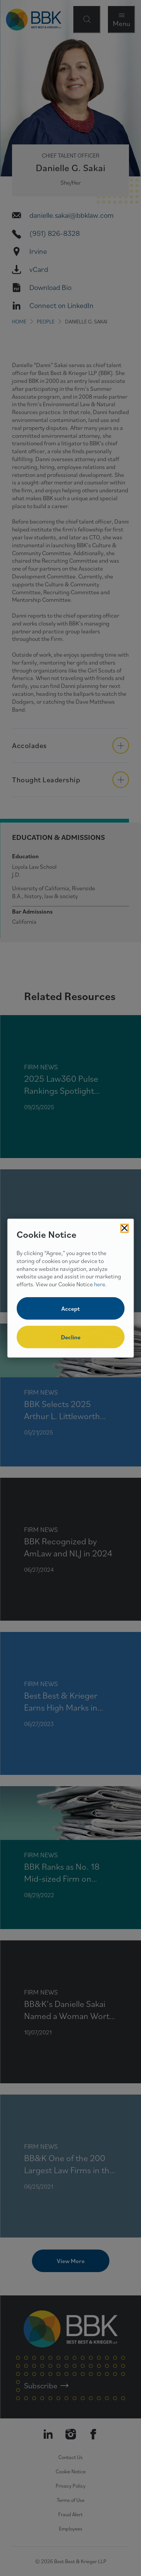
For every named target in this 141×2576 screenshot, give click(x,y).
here (99, 1284)
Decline (70, 1337)
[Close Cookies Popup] (124, 1228)
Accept (70, 1308)
